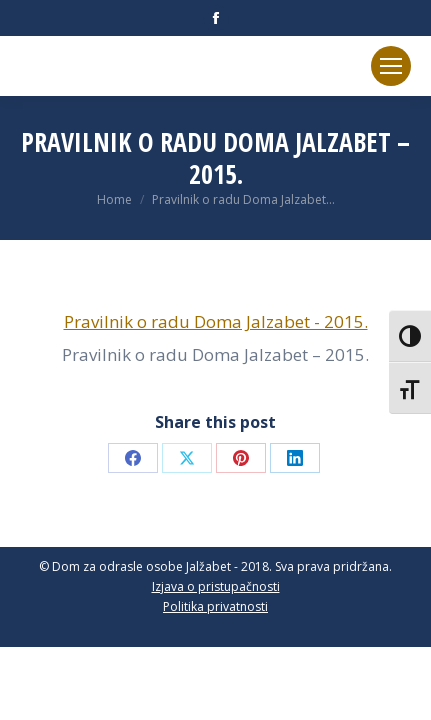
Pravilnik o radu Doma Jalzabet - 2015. (216, 321)
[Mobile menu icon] (391, 66)
